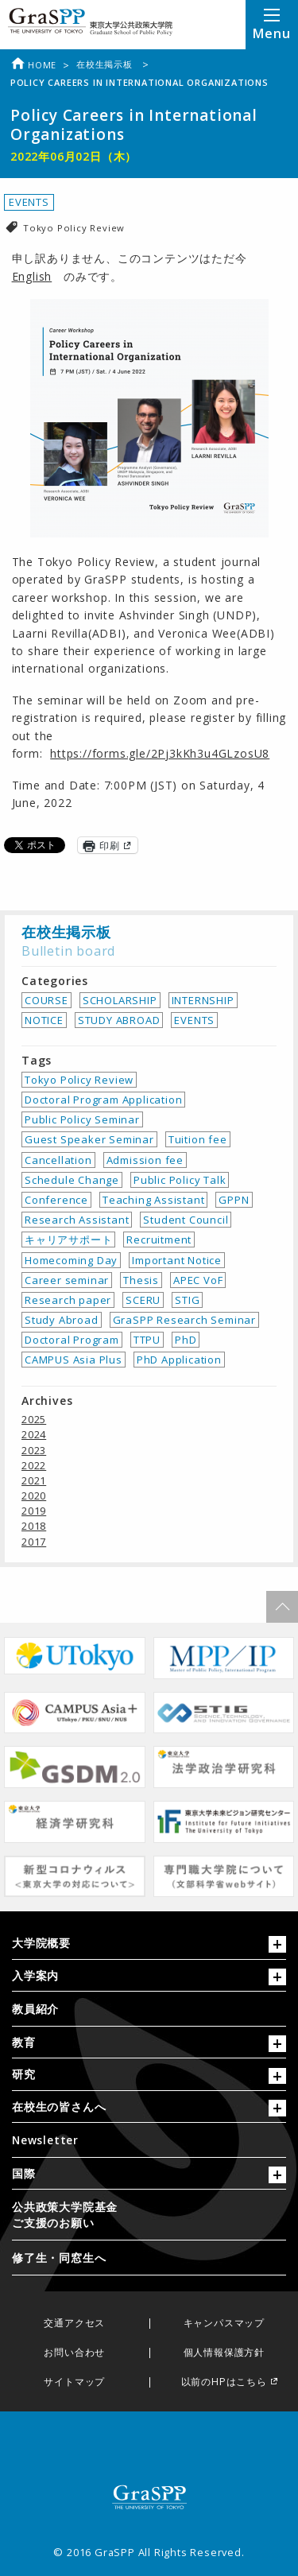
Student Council (185, 1219)
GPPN (234, 1200)
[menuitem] (149, 2009)
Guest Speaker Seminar (89, 1139)
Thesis (141, 1280)
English (32, 276)
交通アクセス (74, 2323)
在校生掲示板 (106, 64)
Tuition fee (197, 1139)
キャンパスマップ (224, 2323)
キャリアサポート (68, 1239)
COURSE (46, 1000)
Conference (56, 1200)
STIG (187, 1300)
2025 (33, 1419)
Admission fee (145, 1160)
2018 (33, 1526)
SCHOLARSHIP (120, 1000)
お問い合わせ (74, 2353)
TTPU (147, 1340)
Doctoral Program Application (103, 1099)
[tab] (149, 1947)
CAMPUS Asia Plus (73, 1359)
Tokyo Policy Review (74, 228)
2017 (33, 1541)
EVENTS (29, 202)
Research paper (68, 1300)
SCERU (143, 1300)
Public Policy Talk (180, 1180)
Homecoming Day (71, 1260)
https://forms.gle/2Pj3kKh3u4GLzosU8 (159, 753)
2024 (33, 1434)
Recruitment (159, 1239)
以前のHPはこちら (224, 2382)
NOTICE (44, 1020)
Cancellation (58, 1160)
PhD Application (179, 1359)
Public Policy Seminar (82, 1119)
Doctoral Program (72, 1340)
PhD (185, 1340)
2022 (33, 1465)
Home (33, 65)
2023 (33, 1450)
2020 (33, 1495)
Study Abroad (62, 1320)
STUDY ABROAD (119, 1020)
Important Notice (177, 1260)
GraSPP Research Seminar (184, 1320)
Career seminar (67, 1280)
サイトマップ (74, 2382)
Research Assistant (77, 1219)
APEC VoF (198, 1280)
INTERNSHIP (203, 1000)
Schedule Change (72, 1180)
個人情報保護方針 (224, 2353)
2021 (33, 1480)
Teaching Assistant (153, 1200)
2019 (33, 1510)
